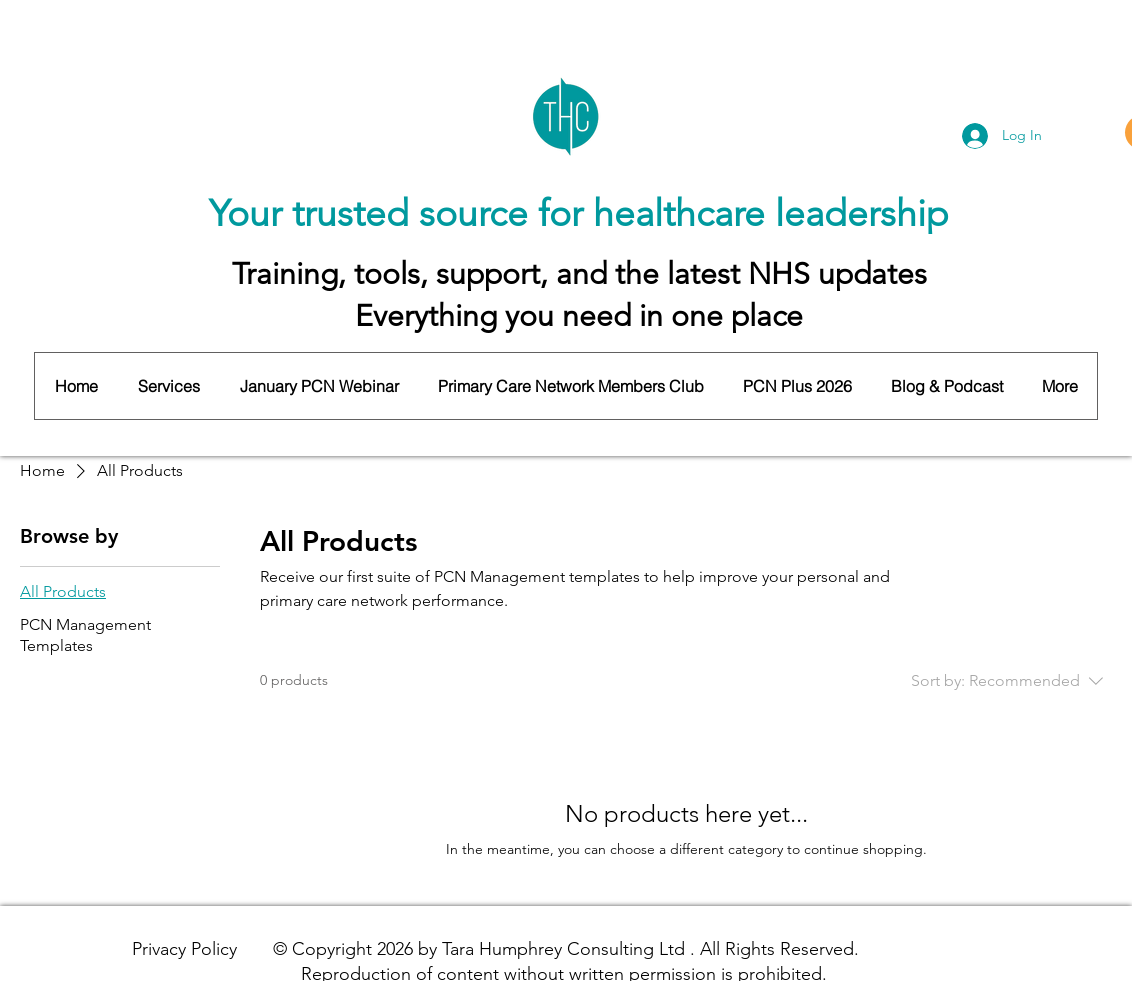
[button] (168, 386)
